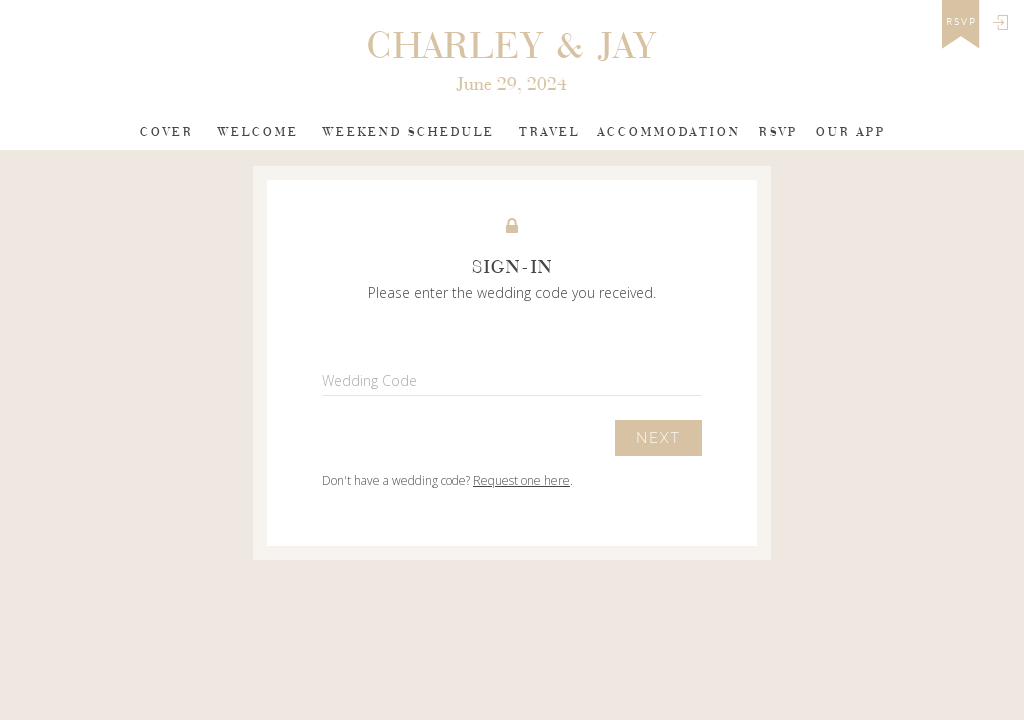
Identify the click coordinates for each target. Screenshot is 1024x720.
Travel (549, 132)
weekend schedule (409, 132)
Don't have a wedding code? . (447, 480)
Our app (851, 132)
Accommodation (669, 132)
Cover (167, 132)
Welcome (258, 132)
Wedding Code (369, 380)
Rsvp (778, 132)
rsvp (961, 22)
